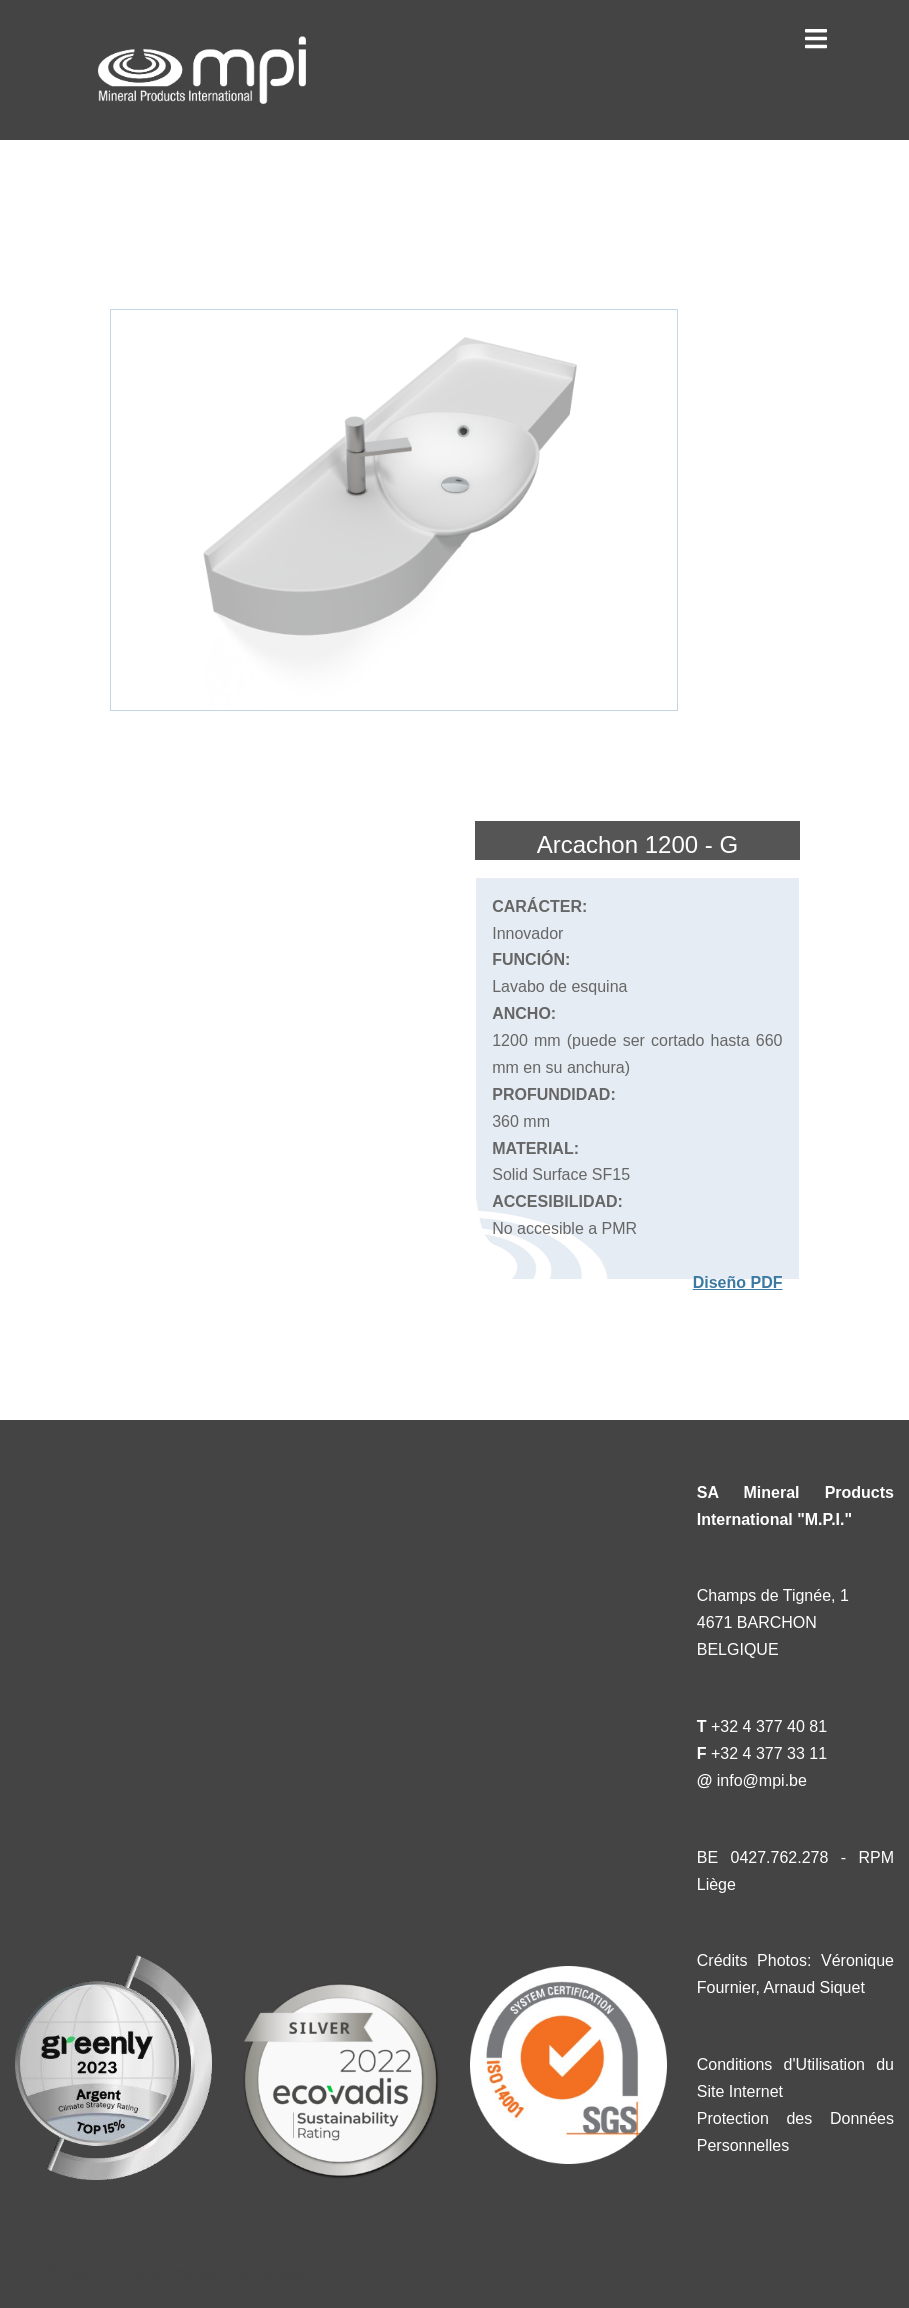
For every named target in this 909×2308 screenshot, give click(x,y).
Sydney (278, 2272)
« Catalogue (144, 200)
